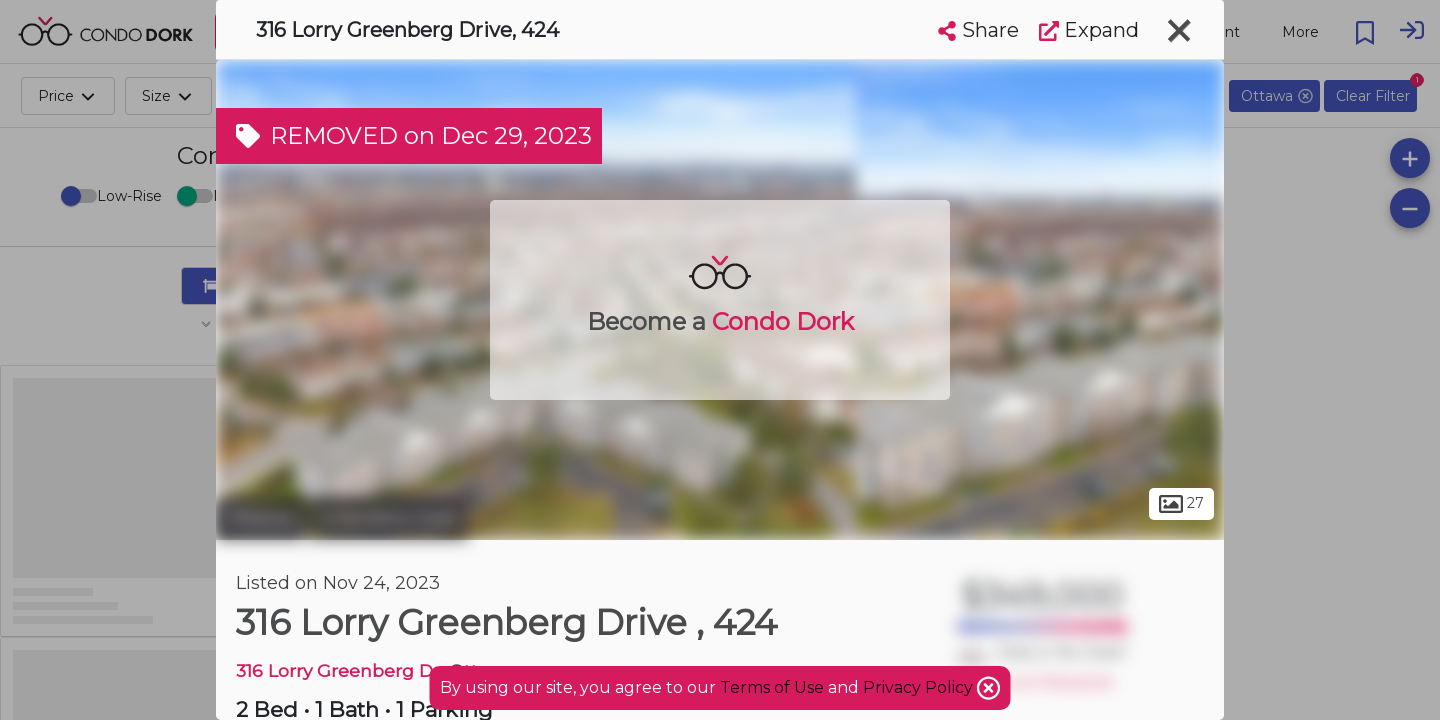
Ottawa (259, 518)
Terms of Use (772, 687)
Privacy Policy (920, 687)
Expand (1089, 30)
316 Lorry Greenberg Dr (338, 670)
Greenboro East (388, 518)
